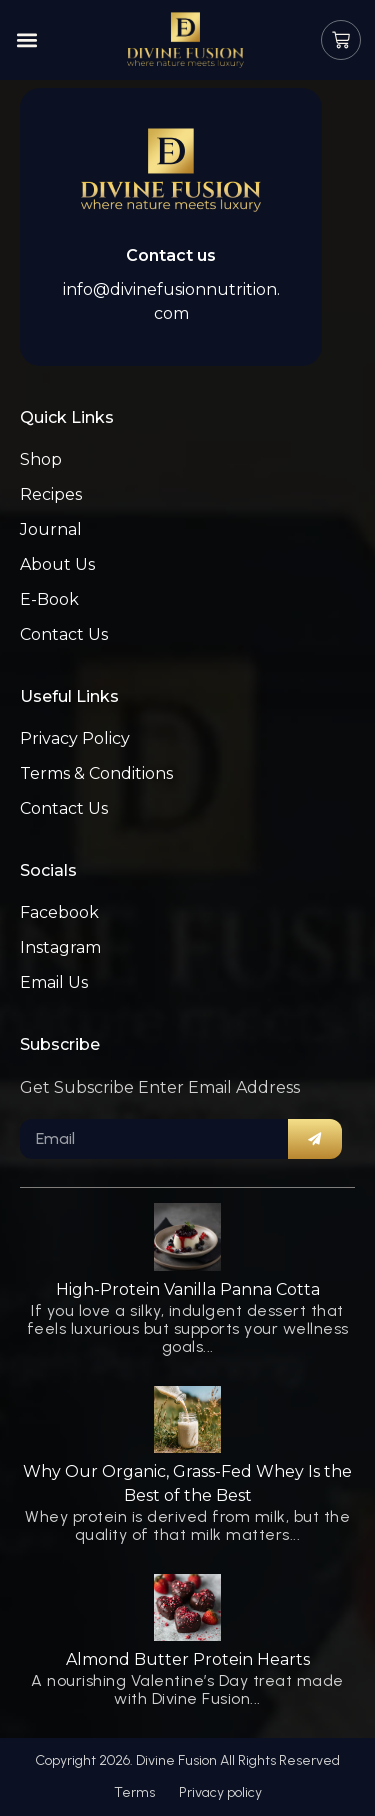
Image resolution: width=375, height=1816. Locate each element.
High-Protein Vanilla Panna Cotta (188, 1289)
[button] (26, 40)
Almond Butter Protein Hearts (188, 1659)
